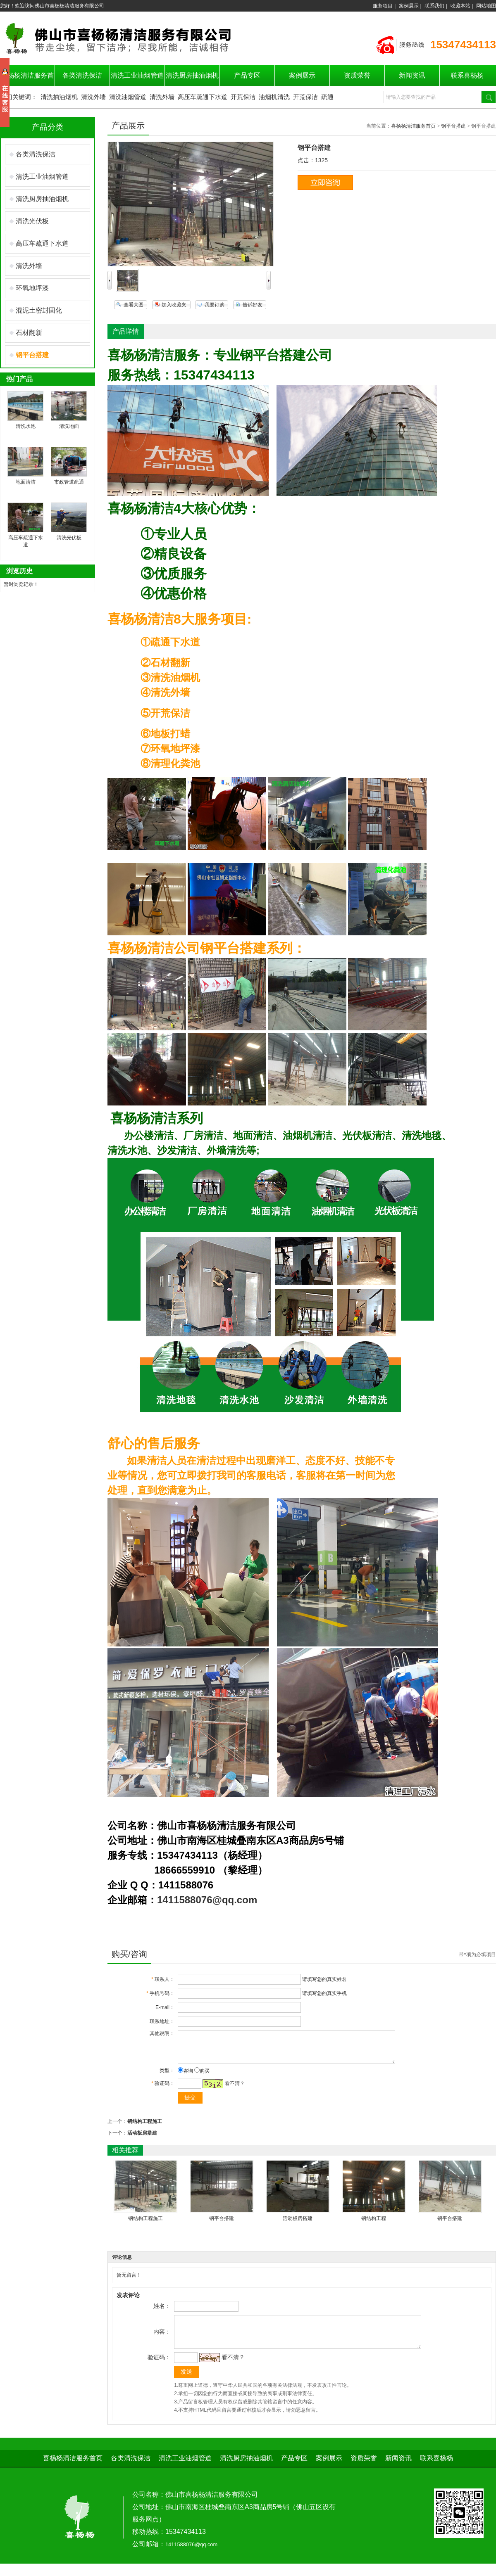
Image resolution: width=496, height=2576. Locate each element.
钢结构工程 (373, 2224)
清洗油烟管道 (127, 96)
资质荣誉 (357, 75)
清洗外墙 (93, 96)
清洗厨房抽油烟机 (192, 75)
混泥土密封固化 (39, 310)
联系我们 (434, 6)
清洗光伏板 (32, 221)
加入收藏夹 (174, 305)
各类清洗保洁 (82, 75)
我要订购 (214, 305)
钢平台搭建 (453, 126)
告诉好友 (252, 305)
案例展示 (409, 6)
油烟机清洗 (274, 96)
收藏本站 (460, 6)
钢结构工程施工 (144, 2127)
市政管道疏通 (69, 482)
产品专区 (247, 75)
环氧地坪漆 (32, 288)
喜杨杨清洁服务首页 (413, 126)
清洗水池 (26, 426)
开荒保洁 (243, 96)
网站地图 (486, 6)
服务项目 (383, 6)
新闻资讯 (412, 75)
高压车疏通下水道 (202, 96)
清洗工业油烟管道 (137, 75)
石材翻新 (29, 332)
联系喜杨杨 (467, 75)
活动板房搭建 (142, 2139)
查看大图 (133, 305)
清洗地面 (69, 426)
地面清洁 (26, 482)
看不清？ (235, 2089)
